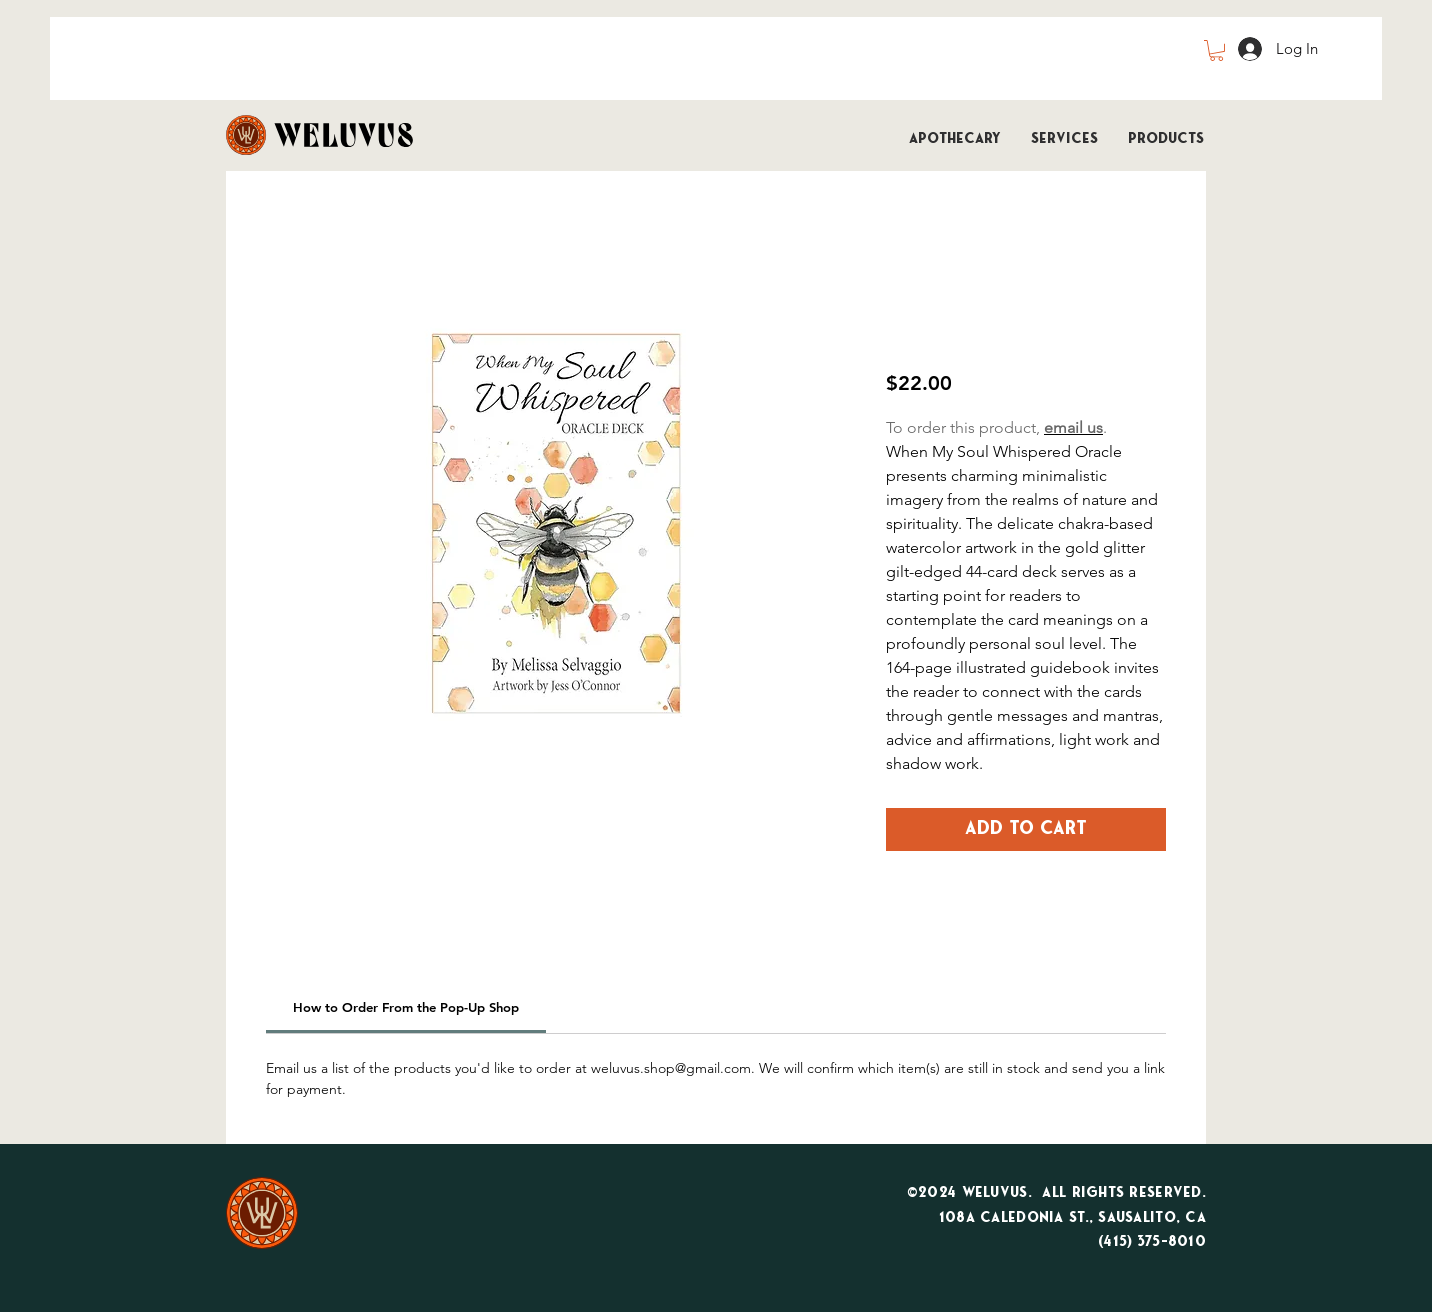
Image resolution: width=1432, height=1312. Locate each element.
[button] (1216, 50)
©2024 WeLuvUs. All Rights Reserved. (1056, 1193)
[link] (406, 1007)
